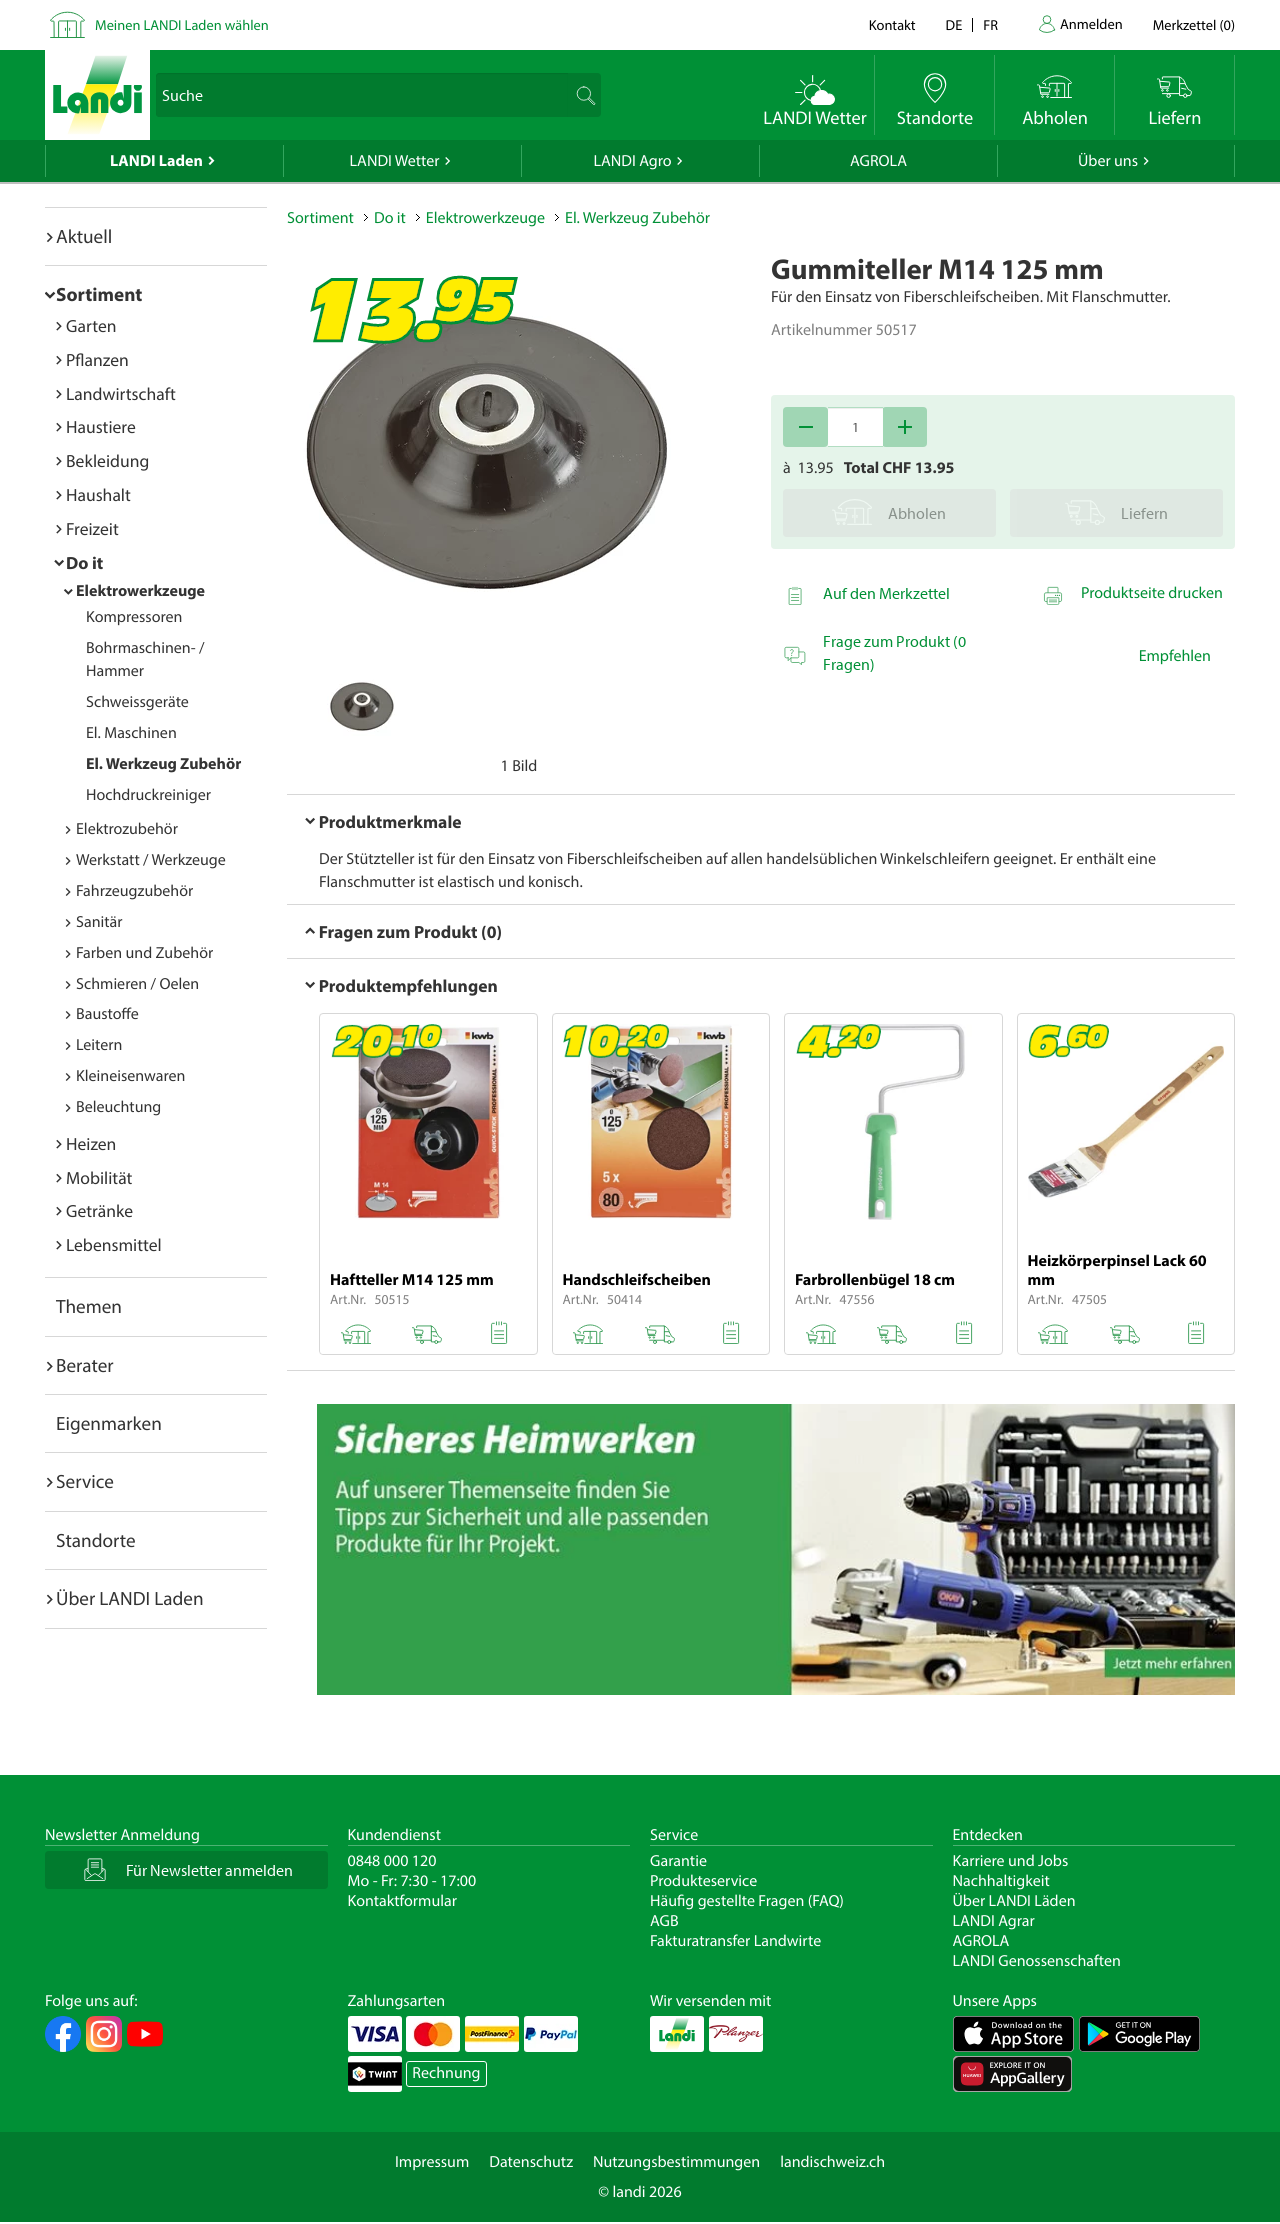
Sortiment (99, 294)
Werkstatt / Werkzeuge (151, 860)
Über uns (1108, 161)
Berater (85, 1365)
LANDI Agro (632, 161)
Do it (84, 562)
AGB (664, 1921)
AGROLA (878, 161)
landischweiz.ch (832, 2162)
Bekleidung (107, 460)
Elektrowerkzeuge (140, 591)
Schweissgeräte (137, 702)
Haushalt (98, 494)
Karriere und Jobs (1011, 1861)
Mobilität (99, 1177)
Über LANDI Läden (1014, 1901)
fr (990, 24)
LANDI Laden (156, 161)
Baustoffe (107, 1014)
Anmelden (1091, 23)
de (954, 24)
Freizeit (92, 528)
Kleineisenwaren (130, 1076)
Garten (91, 325)
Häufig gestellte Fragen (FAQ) (747, 1901)
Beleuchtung (118, 1107)
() (1194, 24)
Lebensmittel (114, 1244)
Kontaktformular (403, 1901)
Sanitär (99, 922)
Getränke (99, 1210)
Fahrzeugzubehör (134, 891)
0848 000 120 (392, 1861)
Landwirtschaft (121, 393)
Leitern (99, 1045)
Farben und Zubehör (144, 953)
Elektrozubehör (127, 829)
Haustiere (101, 426)
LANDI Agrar (994, 1921)
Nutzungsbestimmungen (676, 2162)
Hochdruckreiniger (148, 795)
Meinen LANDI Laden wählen (182, 24)
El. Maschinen (131, 733)
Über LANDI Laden (130, 1598)
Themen (89, 1306)
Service (85, 1481)
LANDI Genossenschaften (1037, 1961)
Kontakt (892, 24)
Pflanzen (97, 359)
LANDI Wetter (395, 161)
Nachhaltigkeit (1001, 1881)
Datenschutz (531, 2162)
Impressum (432, 2162)
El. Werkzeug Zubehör (163, 764)
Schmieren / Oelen (137, 984)
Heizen (91, 1143)
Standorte (96, 1540)
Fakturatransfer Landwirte (735, 1941)
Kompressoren (134, 617)
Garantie (678, 1861)
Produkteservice (703, 1881)
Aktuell (84, 236)
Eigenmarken (109, 1423)
